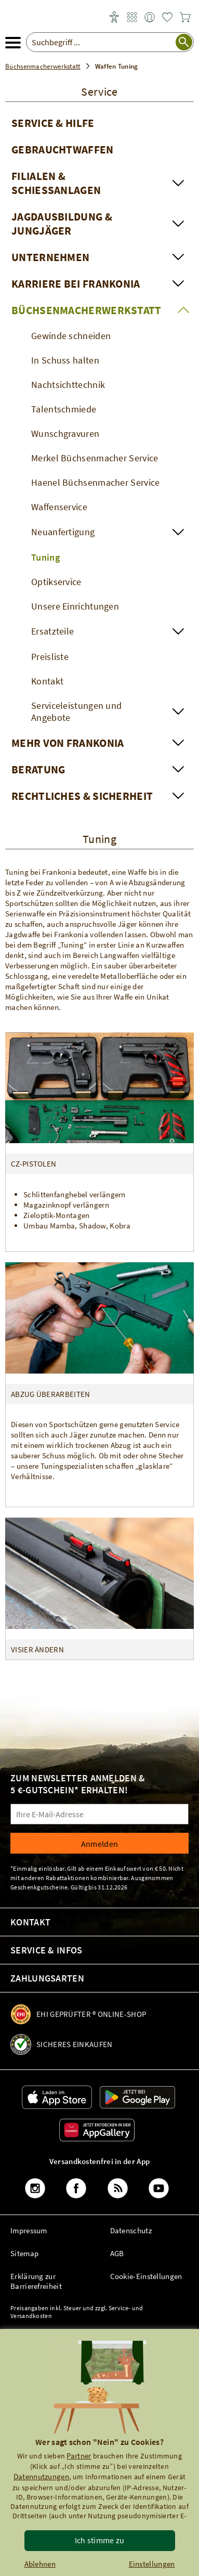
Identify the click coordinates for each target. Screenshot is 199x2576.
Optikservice (56, 582)
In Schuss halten (65, 360)
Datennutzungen (41, 2476)
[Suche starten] (184, 42)
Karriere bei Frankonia (75, 284)
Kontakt (47, 681)
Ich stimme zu (100, 2540)
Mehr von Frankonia (67, 743)
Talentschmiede (63, 409)
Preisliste (50, 657)
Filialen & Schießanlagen (56, 183)
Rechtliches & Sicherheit (82, 796)
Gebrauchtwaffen (62, 150)
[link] (132, 17)
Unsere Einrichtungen (75, 606)
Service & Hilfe (53, 123)
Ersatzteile (52, 631)
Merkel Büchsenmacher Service (94, 458)
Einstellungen (152, 2564)
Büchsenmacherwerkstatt (86, 310)
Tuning (45, 557)
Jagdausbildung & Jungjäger (61, 224)
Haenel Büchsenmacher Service (95, 482)
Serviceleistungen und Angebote (76, 711)
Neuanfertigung (63, 532)
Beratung (38, 769)
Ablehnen (40, 2564)
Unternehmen (50, 257)
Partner (79, 2456)
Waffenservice (59, 507)
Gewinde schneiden (71, 336)
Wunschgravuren (65, 433)
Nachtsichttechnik (68, 385)
